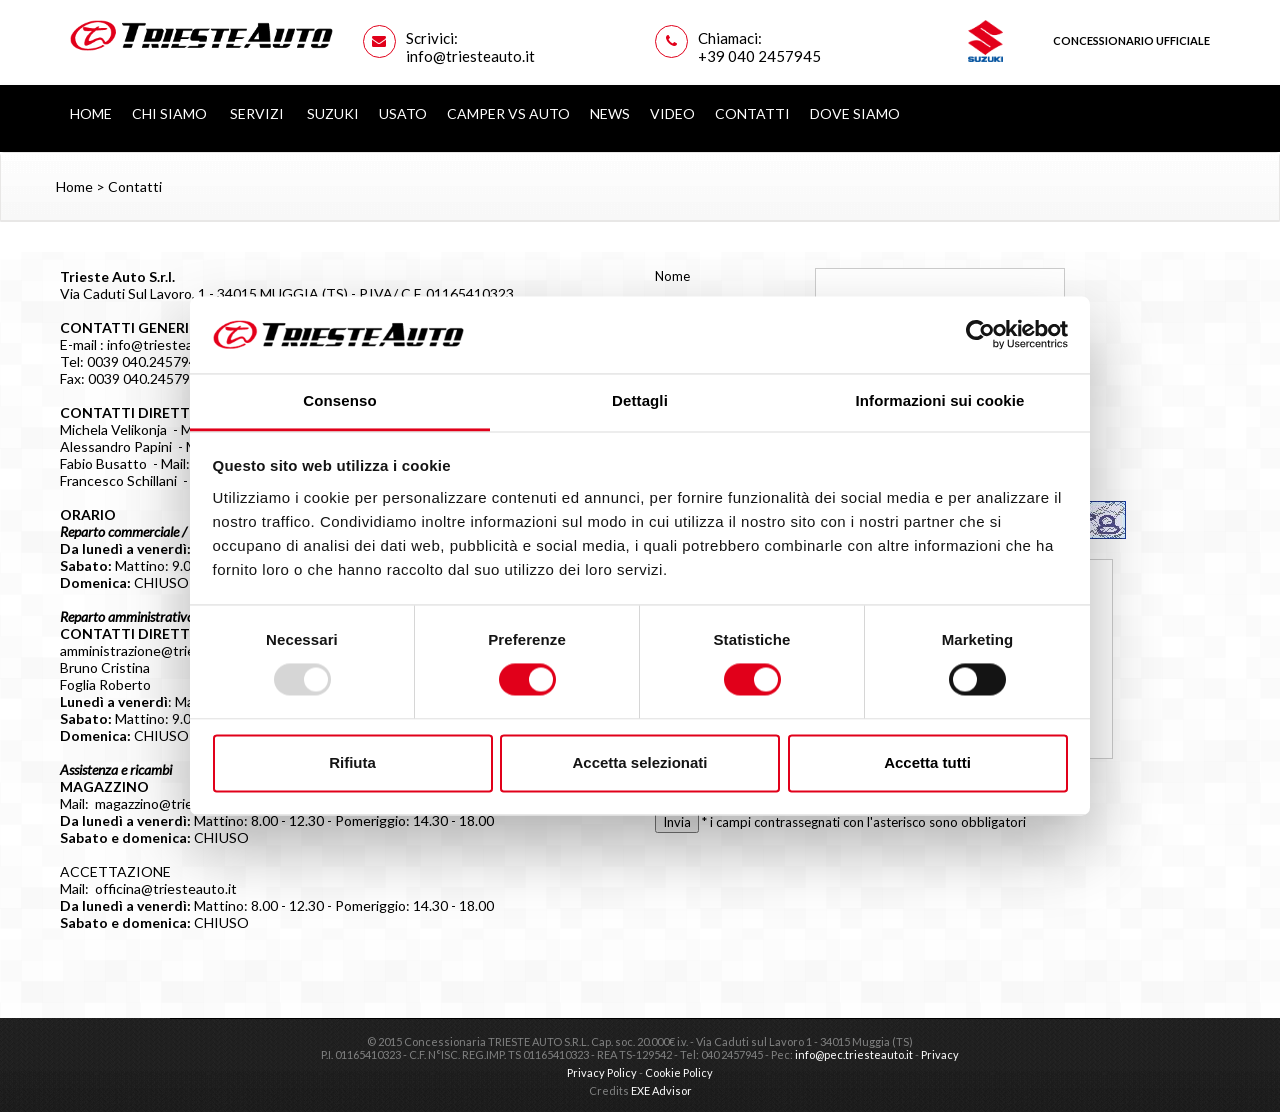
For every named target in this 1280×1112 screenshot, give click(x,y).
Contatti (752, 113)
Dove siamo (855, 113)
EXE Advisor (661, 1090)
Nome (672, 276)
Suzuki (333, 113)
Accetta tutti (927, 762)
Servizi (258, 113)
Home (91, 113)
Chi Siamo (171, 113)
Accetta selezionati (639, 762)
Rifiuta (352, 762)
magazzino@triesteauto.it (175, 803)
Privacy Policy (602, 1072)
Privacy (940, 1054)
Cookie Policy (679, 1072)
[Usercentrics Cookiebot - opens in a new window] (980, 335)
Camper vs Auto (508, 113)
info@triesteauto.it (167, 344)
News (610, 113)
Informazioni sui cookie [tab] (940, 400)
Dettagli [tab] (640, 400)
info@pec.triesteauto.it (854, 1054)
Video (672, 113)
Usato (403, 113)
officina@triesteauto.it (166, 888)
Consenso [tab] (339, 400)
